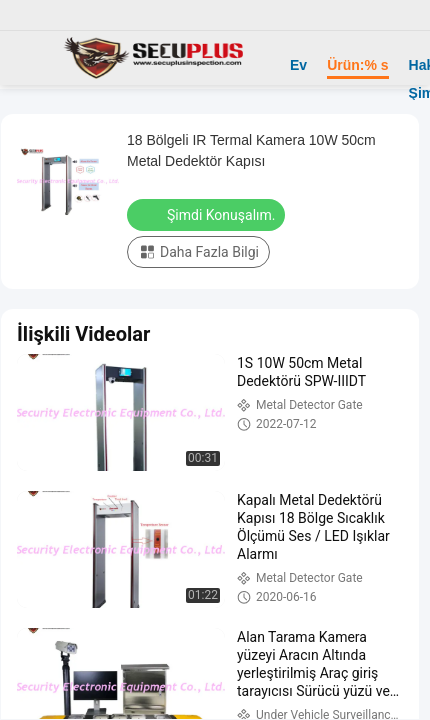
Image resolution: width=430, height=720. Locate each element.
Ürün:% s (357, 65)
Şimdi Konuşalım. (208, 214)
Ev (298, 65)
